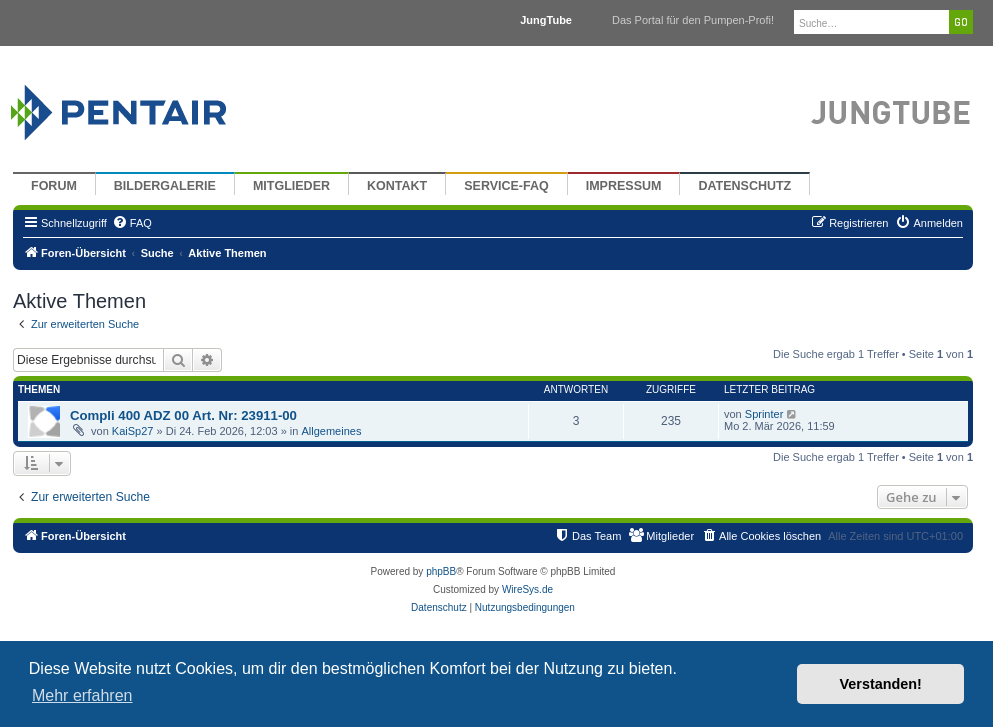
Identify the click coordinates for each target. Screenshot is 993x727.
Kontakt (397, 186)
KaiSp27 (133, 431)
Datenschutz (744, 186)
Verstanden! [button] (881, 684)
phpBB (441, 571)
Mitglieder (291, 186)
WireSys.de (527, 589)
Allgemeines (331, 431)
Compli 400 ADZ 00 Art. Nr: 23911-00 (183, 415)
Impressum (624, 186)
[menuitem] (132, 223)
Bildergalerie (165, 186)
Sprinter (764, 414)
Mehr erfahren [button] (82, 695)
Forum (54, 186)
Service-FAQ (506, 186)
